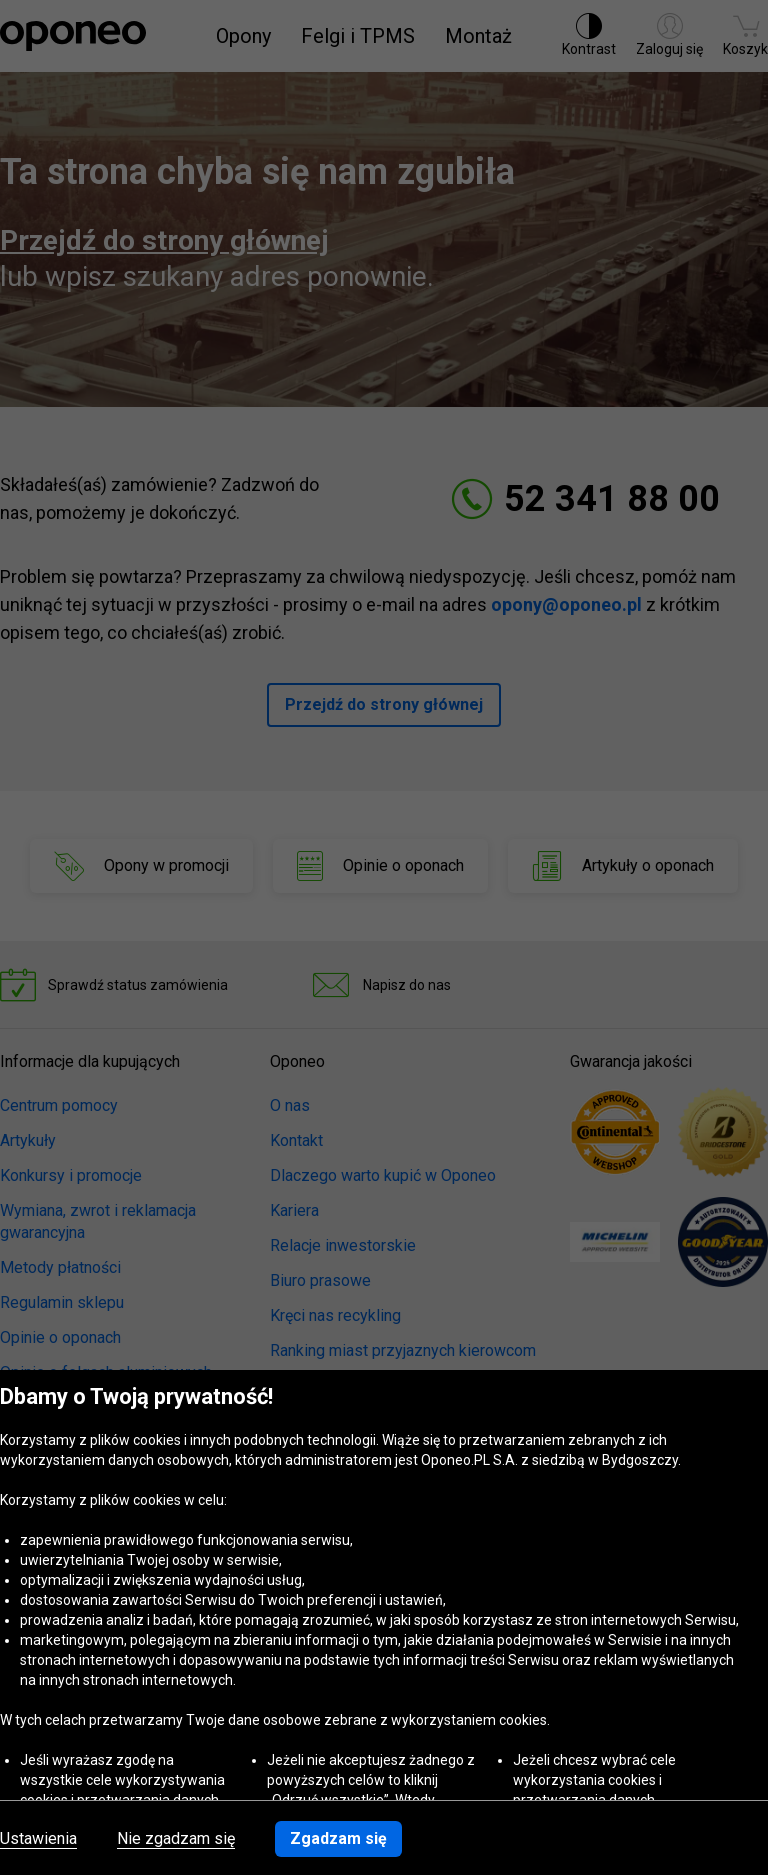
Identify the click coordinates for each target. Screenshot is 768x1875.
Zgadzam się (338, 1838)
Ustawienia (38, 1839)
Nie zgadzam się (176, 1839)
